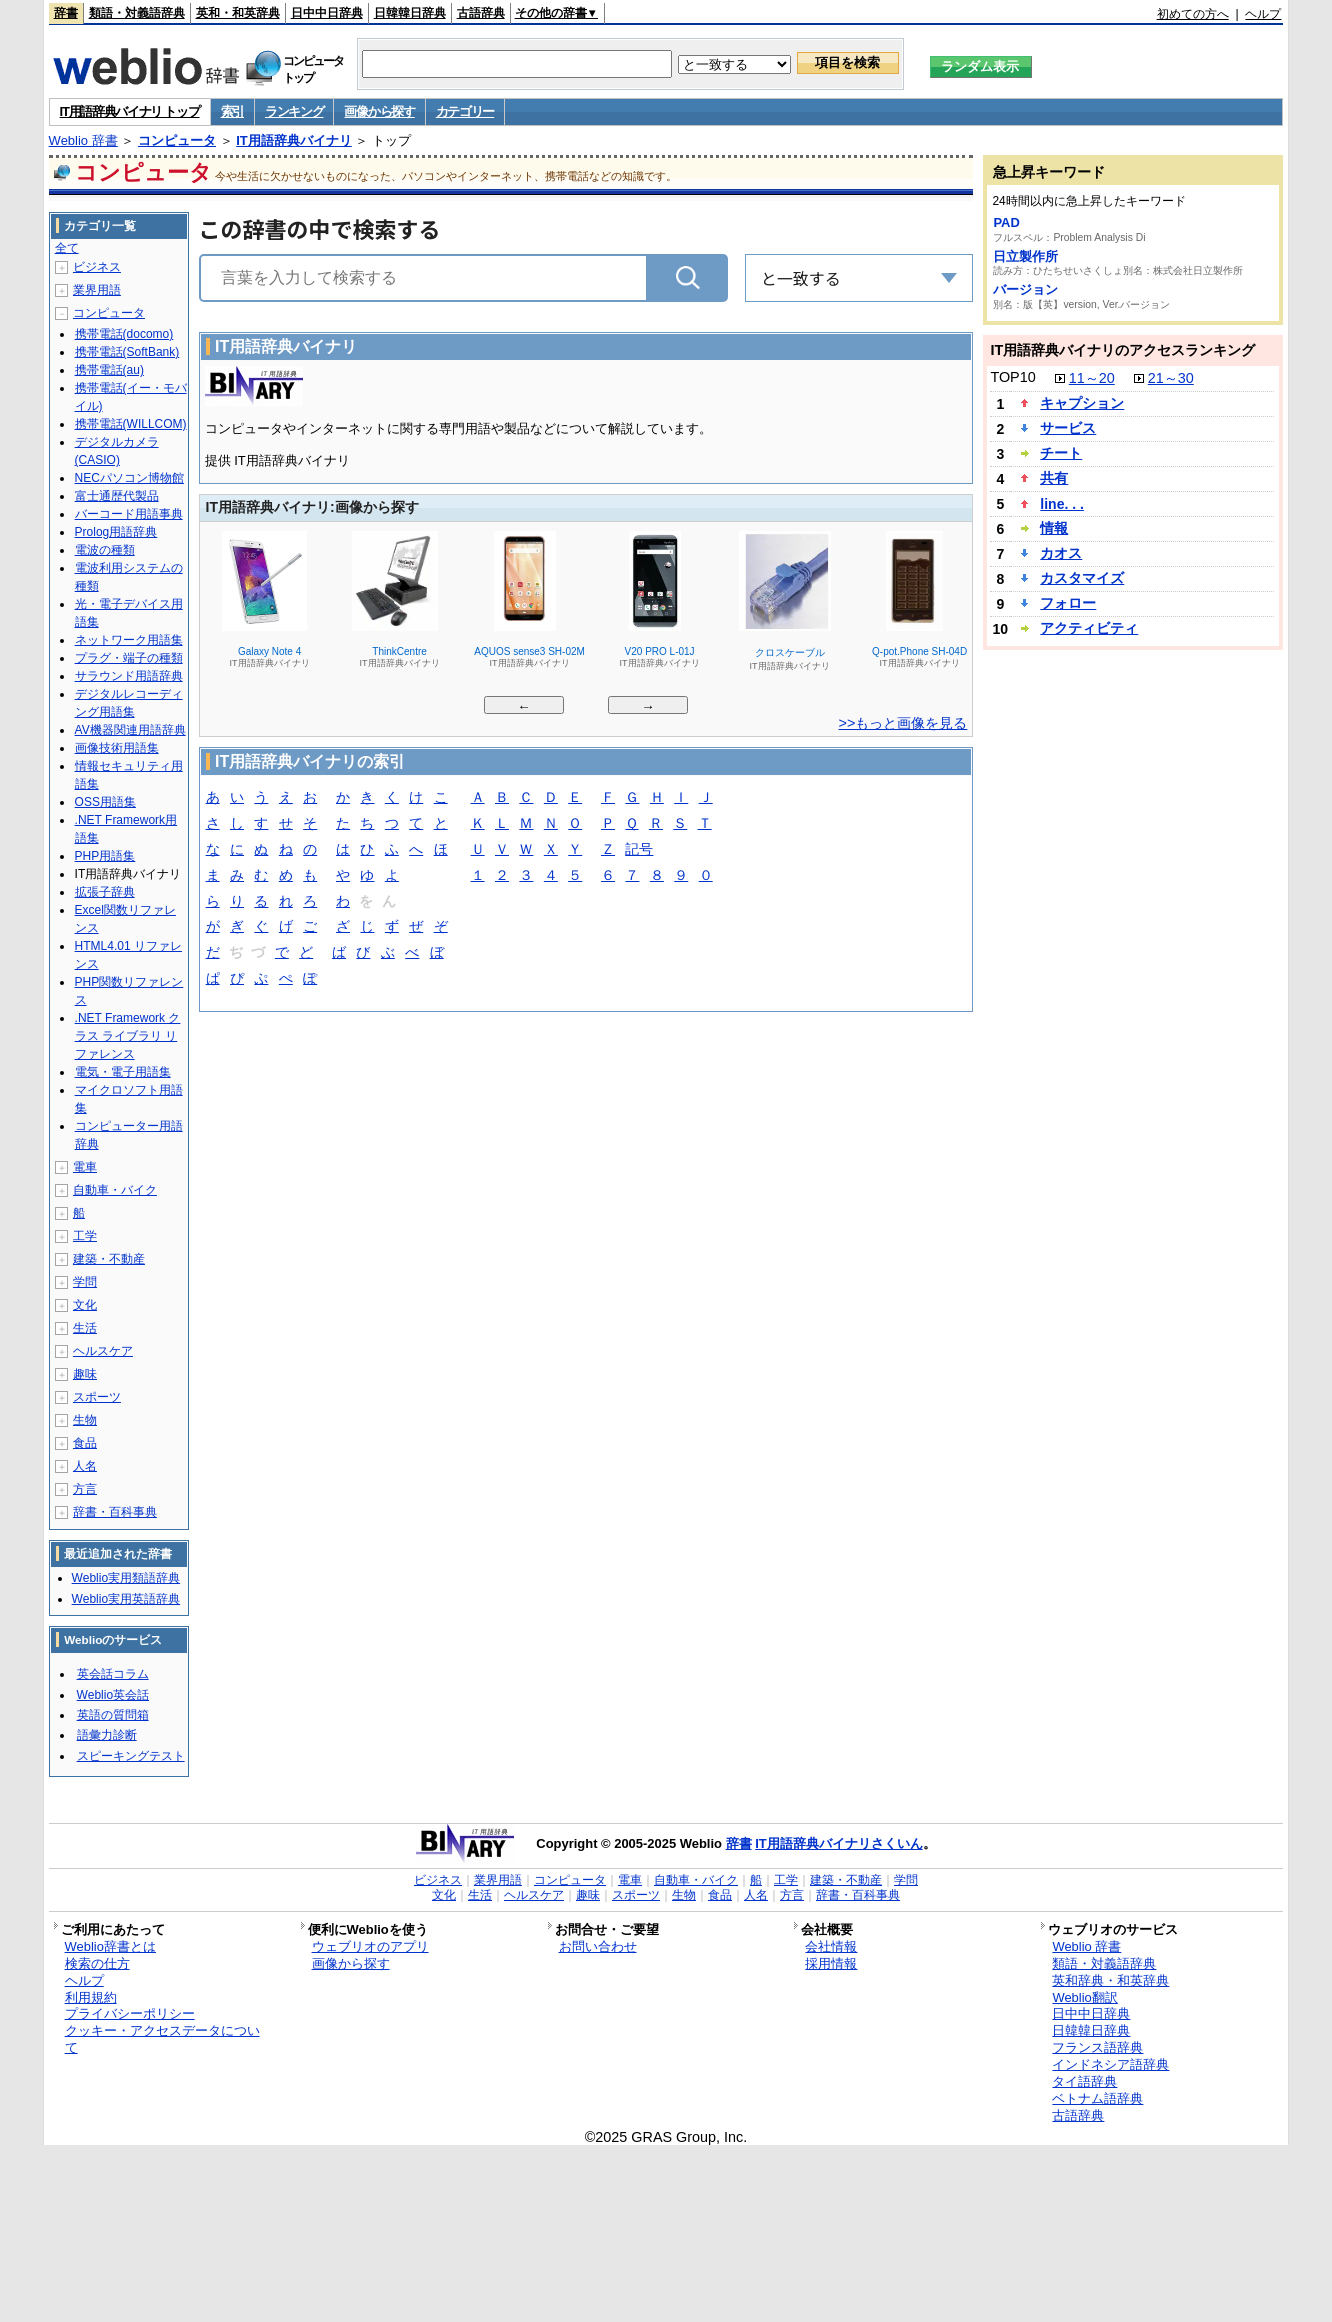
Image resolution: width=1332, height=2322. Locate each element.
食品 (85, 1443)
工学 (85, 1236)
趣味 (85, 1374)
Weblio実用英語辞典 (126, 1599)
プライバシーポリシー (130, 2013)
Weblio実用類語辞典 (126, 1578)
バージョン (1025, 289)
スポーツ (97, 1397)
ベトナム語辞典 (1097, 2098)
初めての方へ (1193, 14)
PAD (1006, 222)
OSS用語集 (105, 802)
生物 (85, 1420)
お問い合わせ (598, 1946)
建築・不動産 (109, 1259)
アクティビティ (1089, 628)
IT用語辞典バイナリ (294, 140)
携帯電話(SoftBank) (127, 352)
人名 (85, 1466)
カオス (1061, 553)
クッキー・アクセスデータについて (162, 2039)
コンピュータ (177, 140)
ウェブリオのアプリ (370, 1946)
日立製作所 (1025, 256)
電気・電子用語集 (123, 1072)
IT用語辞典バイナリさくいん (839, 1843)
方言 (85, 1489)
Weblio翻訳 (1084, 1997)
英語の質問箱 (113, 1715)
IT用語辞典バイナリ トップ (130, 111)
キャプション (1082, 403)
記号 (639, 850)
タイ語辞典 (1084, 2081)
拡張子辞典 (105, 892)
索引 (232, 111)
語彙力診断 (107, 1735)
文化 (85, 1305)
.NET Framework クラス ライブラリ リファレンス (128, 1036)
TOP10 (1012, 377)
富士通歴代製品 (117, 496)
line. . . (1062, 504)
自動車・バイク (115, 1190)
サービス (1068, 428)
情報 (1054, 528)
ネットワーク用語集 (129, 640)
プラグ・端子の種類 (129, 658)
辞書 (66, 13)
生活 (85, 1328)
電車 (85, 1167)
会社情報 (831, 1946)
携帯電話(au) (109, 370)
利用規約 (91, 1997)
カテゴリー (465, 111)
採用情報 (831, 1963)
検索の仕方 (97, 1963)
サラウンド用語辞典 (129, 676)
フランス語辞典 (1097, 2047)
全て (67, 248)
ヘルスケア (103, 1351)
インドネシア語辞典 (1110, 2064)
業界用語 (97, 290)
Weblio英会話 (113, 1695)
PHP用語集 (105, 856)
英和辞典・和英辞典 (1110, 1980)
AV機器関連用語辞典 (130, 730)
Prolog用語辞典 (116, 532)
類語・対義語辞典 (137, 13)
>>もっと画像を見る (903, 723)
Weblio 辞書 (83, 140)
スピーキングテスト (131, 1756)
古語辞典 (481, 13)
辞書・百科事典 (115, 1512)
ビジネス (97, 267)
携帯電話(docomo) (124, 334)
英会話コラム (113, 1674)
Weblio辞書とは (110, 1946)
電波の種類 (105, 550)
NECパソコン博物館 (129, 478)
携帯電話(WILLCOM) (131, 424)
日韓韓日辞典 (410, 13)
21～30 (1171, 378)
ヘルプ (1263, 14)
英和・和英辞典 (238, 13)
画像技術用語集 (117, 748)
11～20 (1092, 378)
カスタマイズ (1082, 578)
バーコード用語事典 (129, 514)
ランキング (294, 111)
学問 (85, 1282)
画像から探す (379, 111)
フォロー (1068, 603)
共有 (1054, 478)
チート (1061, 453)
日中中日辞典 (327, 13)
